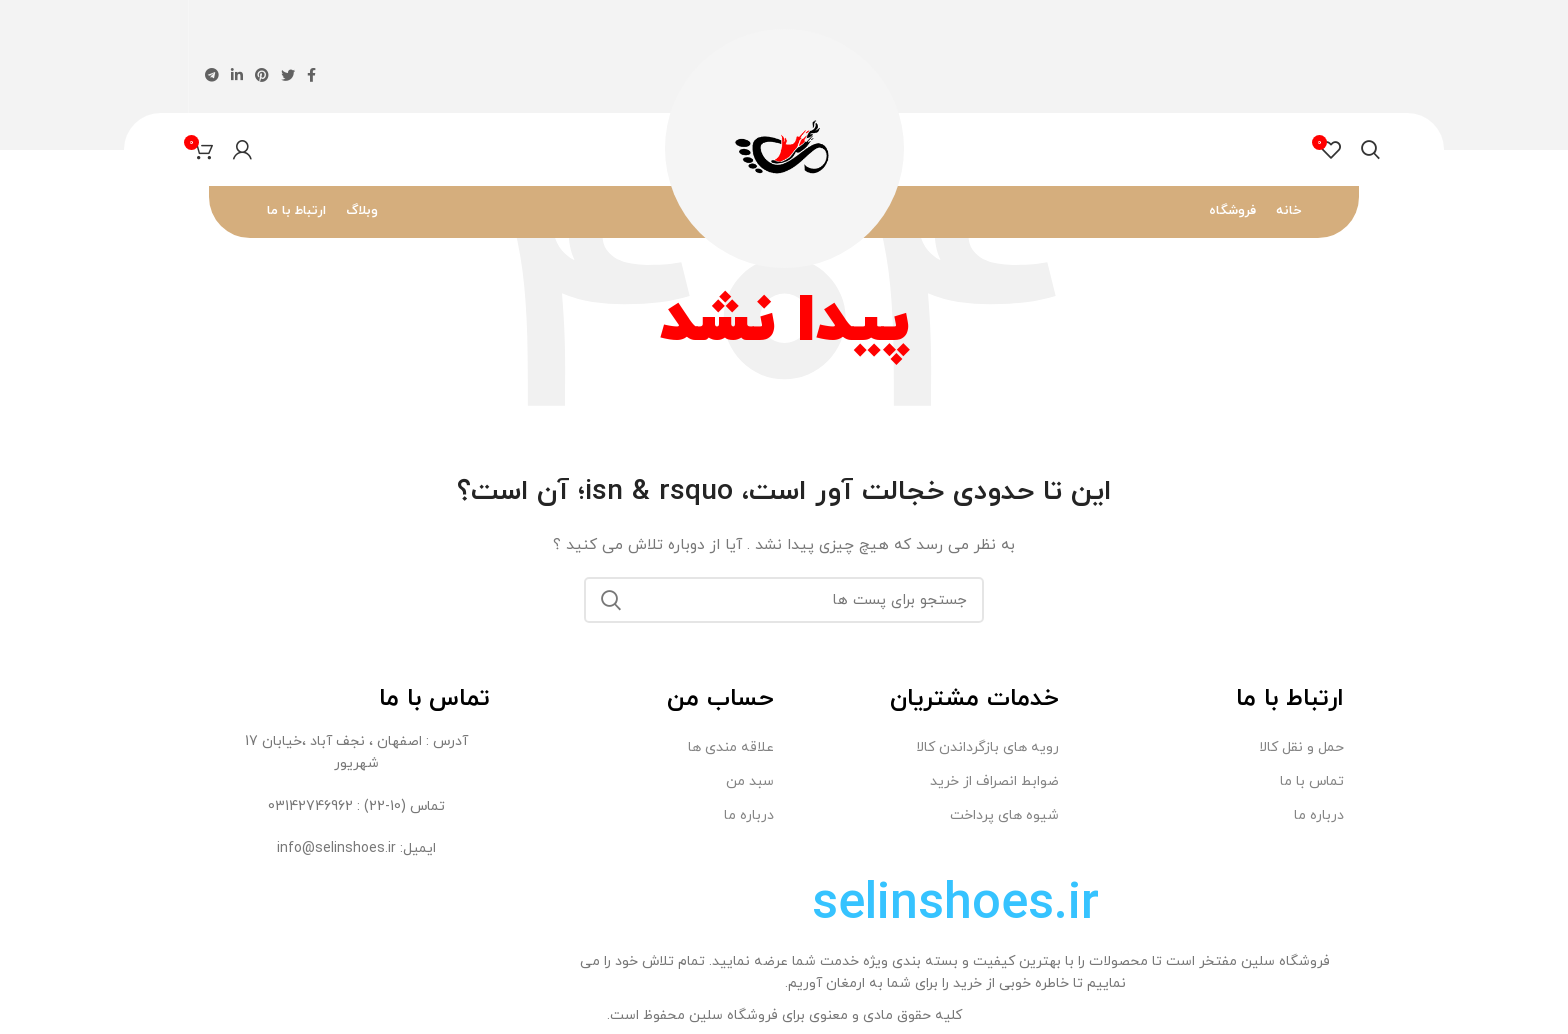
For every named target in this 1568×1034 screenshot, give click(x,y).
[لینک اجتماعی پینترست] (262, 75)
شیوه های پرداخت (1004, 815)
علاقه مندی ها (731, 747)
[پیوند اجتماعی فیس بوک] (311, 75)
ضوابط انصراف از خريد (994, 781)
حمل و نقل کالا (1301, 747)
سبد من (750, 781)
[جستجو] (1370, 150)
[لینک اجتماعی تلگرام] (212, 75)
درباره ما (1319, 815)
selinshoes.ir (955, 905)
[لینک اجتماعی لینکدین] (237, 75)
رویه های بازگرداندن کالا (987, 747)
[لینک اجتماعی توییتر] (288, 75)
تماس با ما (1312, 781)
